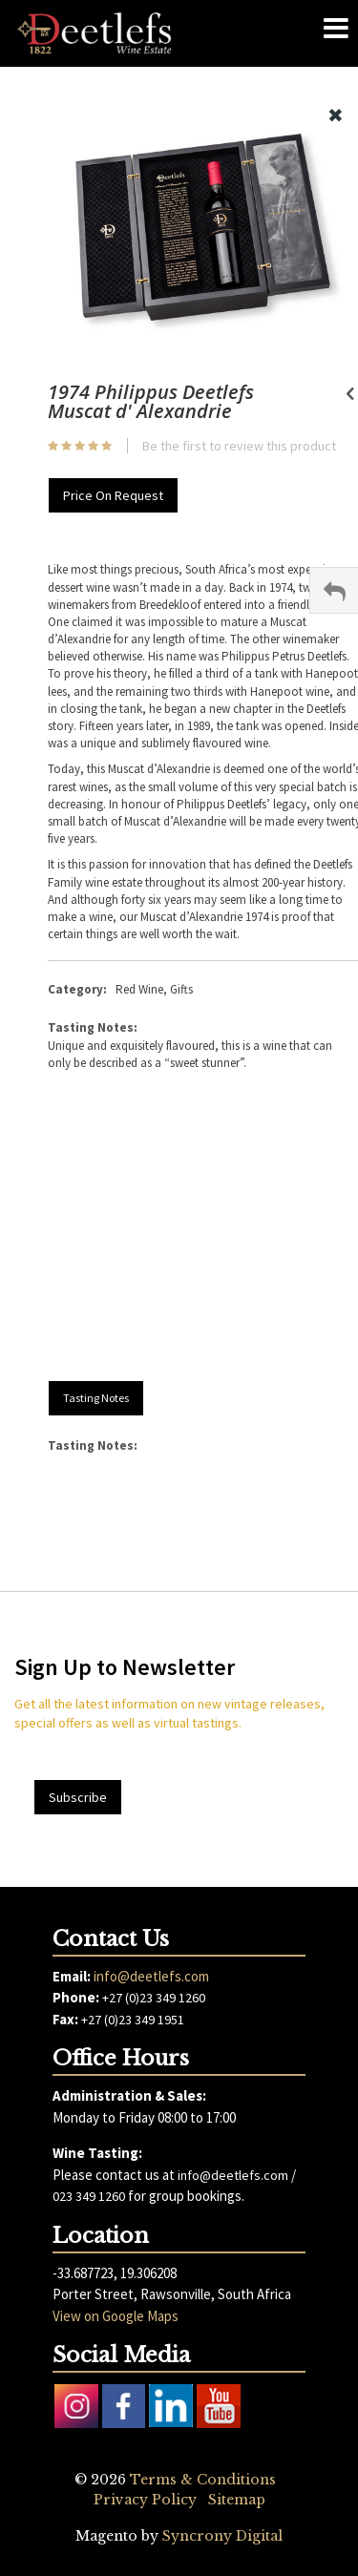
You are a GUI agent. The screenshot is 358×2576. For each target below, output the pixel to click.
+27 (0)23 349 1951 (132, 2019)
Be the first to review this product (239, 445)
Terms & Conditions (203, 2479)
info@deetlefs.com (151, 1976)
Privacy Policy (145, 2499)
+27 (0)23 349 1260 (153, 1997)
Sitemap (236, 2499)
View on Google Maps (116, 2316)
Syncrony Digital (222, 2536)
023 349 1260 (89, 2196)
